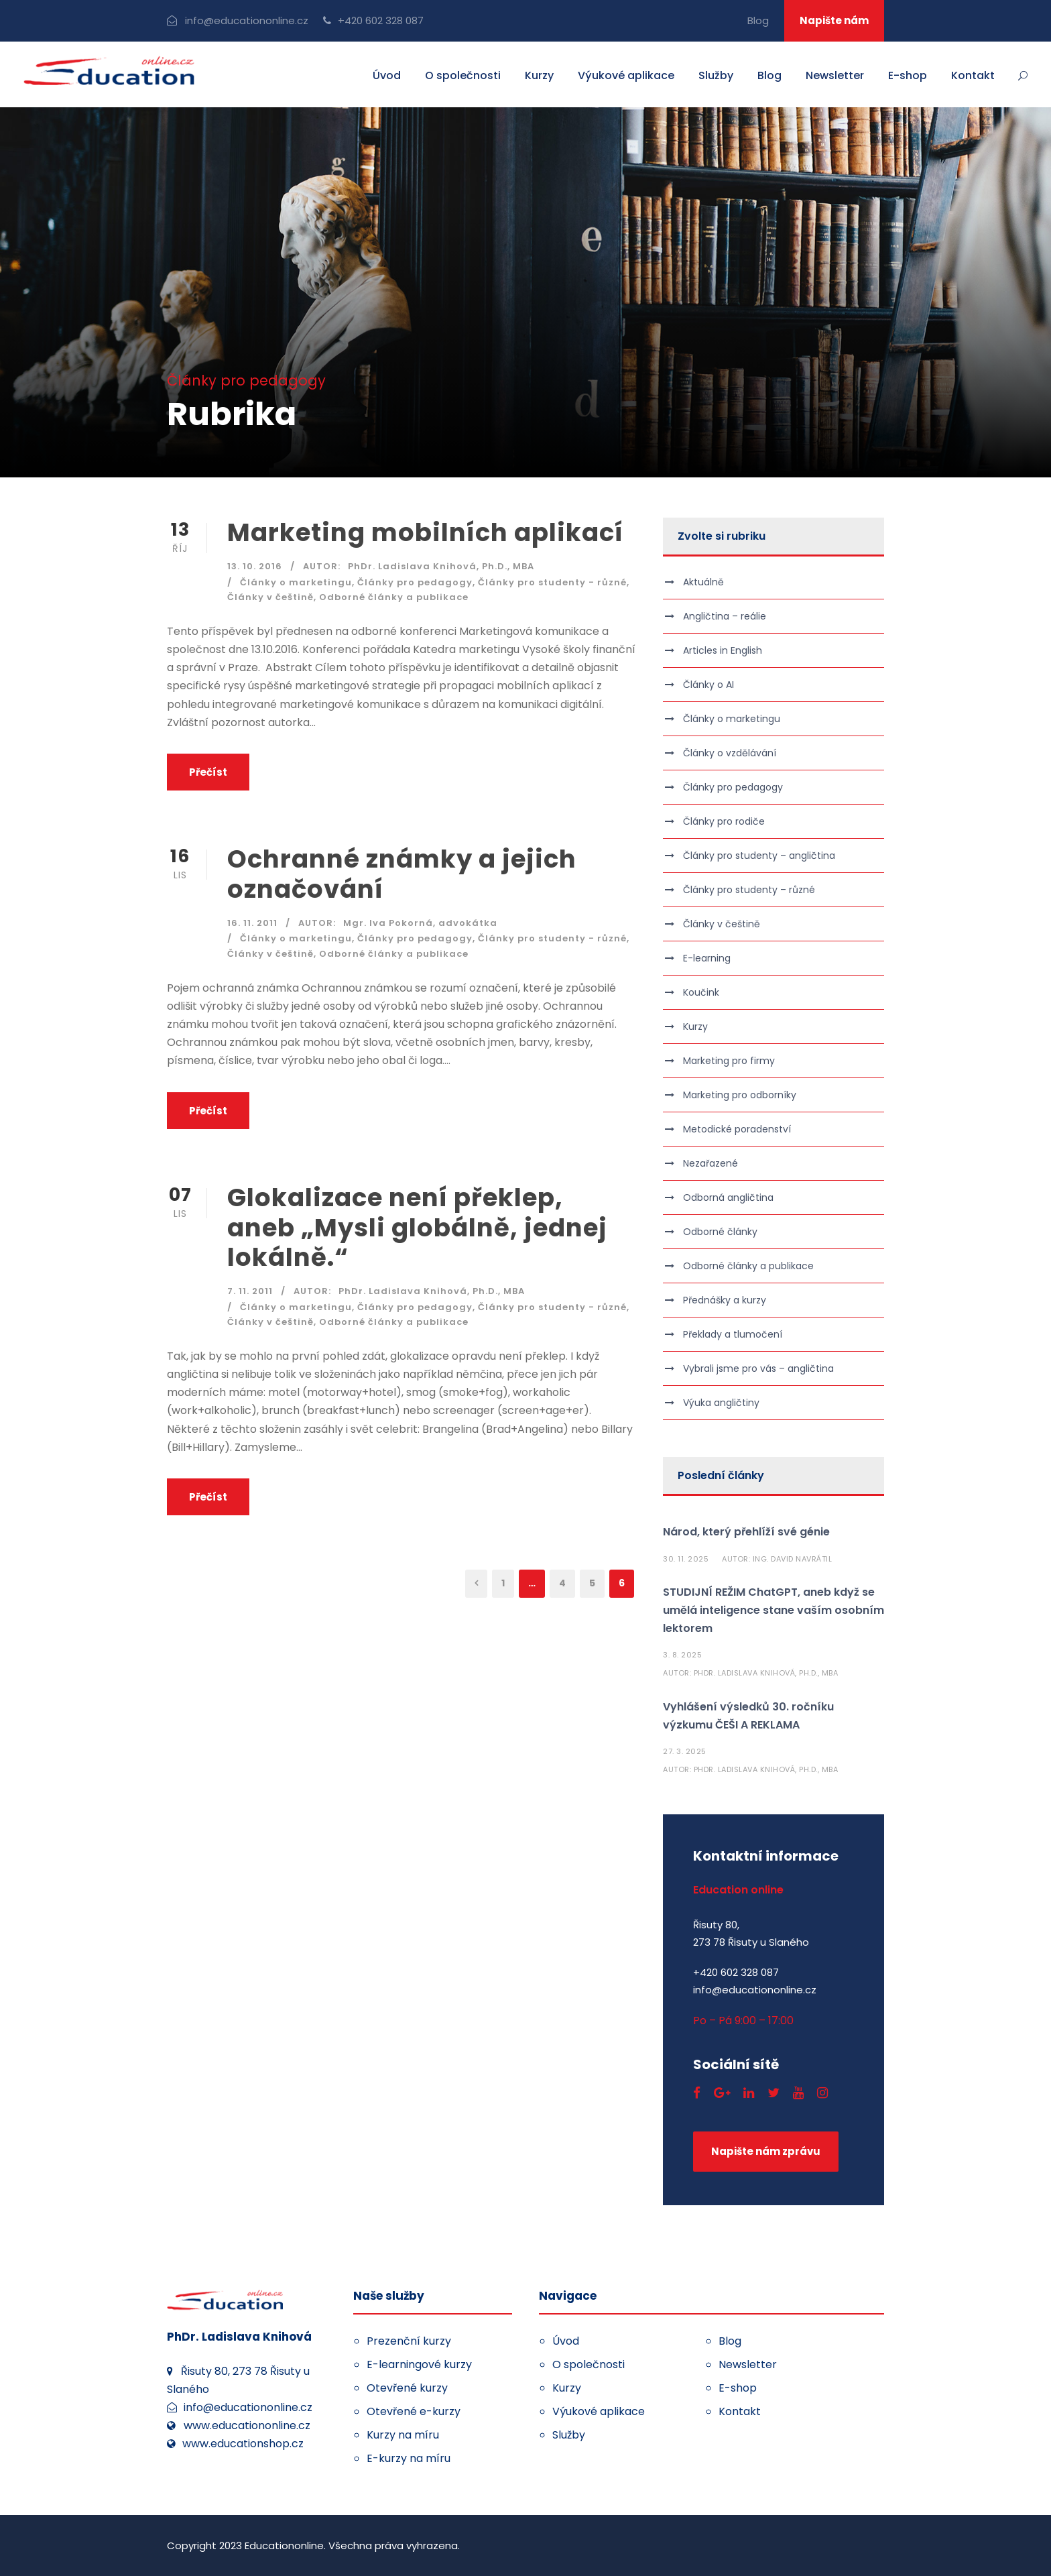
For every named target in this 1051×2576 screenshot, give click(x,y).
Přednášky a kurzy (724, 1300)
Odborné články (720, 1231)
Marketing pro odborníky (739, 1095)
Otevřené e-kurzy (413, 2411)
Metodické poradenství (737, 1129)
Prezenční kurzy (409, 2341)
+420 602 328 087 (381, 20)
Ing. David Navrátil (792, 1559)
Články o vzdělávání (729, 753)
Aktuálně (703, 582)
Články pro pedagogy (415, 582)
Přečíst (208, 772)
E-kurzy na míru (408, 2458)
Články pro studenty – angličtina (759, 855)
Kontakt (973, 75)
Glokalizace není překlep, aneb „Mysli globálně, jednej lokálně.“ (417, 1227)
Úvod (387, 75)
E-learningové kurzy (419, 2364)
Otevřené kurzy (407, 2388)
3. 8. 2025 (682, 1654)
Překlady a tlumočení (732, 1334)
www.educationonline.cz (247, 2425)
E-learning (707, 958)
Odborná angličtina (728, 1197)
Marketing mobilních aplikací (425, 532)
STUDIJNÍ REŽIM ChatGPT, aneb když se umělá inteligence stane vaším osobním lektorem (773, 1610)
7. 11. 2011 (250, 1291)
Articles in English (722, 650)
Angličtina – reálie (724, 616)
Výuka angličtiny (721, 1402)
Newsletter (835, 75)
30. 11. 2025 (685, 1559)
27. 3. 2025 (684, 1751)
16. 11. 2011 (252, 923)
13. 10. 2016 (254, 566)
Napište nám (834, 20)
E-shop (907, 75)
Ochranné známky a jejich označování (401, 873)
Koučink (701, 992)
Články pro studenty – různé (749, 889)
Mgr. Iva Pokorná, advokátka (420, 923)
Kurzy (539, 75)
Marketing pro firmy (729, 1060)
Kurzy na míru (403, 2435)
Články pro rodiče (724, 821)
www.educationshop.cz (243, 2443)
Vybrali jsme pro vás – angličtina (758, 1368)
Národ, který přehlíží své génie (746, 1531)
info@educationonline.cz (246, 20)
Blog (758, 20)
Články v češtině (270, 597)
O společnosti (463, 75)
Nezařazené (710, 1163)
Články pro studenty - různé (552, 582)
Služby (715, 75)
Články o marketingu (296, 582)
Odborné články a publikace (394, 597)
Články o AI (708, 684)
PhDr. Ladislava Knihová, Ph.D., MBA (441, 566)
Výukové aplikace (626, 75)
